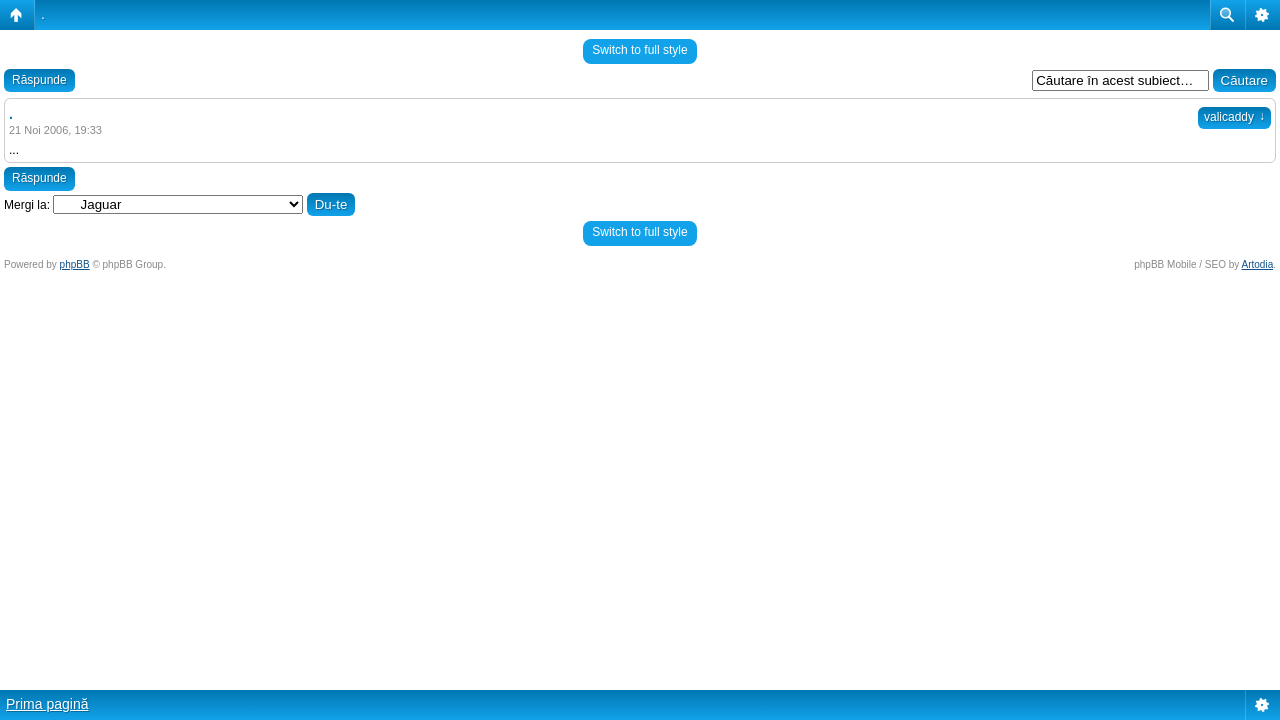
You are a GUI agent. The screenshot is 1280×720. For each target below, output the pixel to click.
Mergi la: (27, 205)
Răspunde (39, 80)
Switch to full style (639, 50)
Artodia (1258, 264)
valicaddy (1234, 117)
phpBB (75, 264)
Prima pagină (47, 704)
